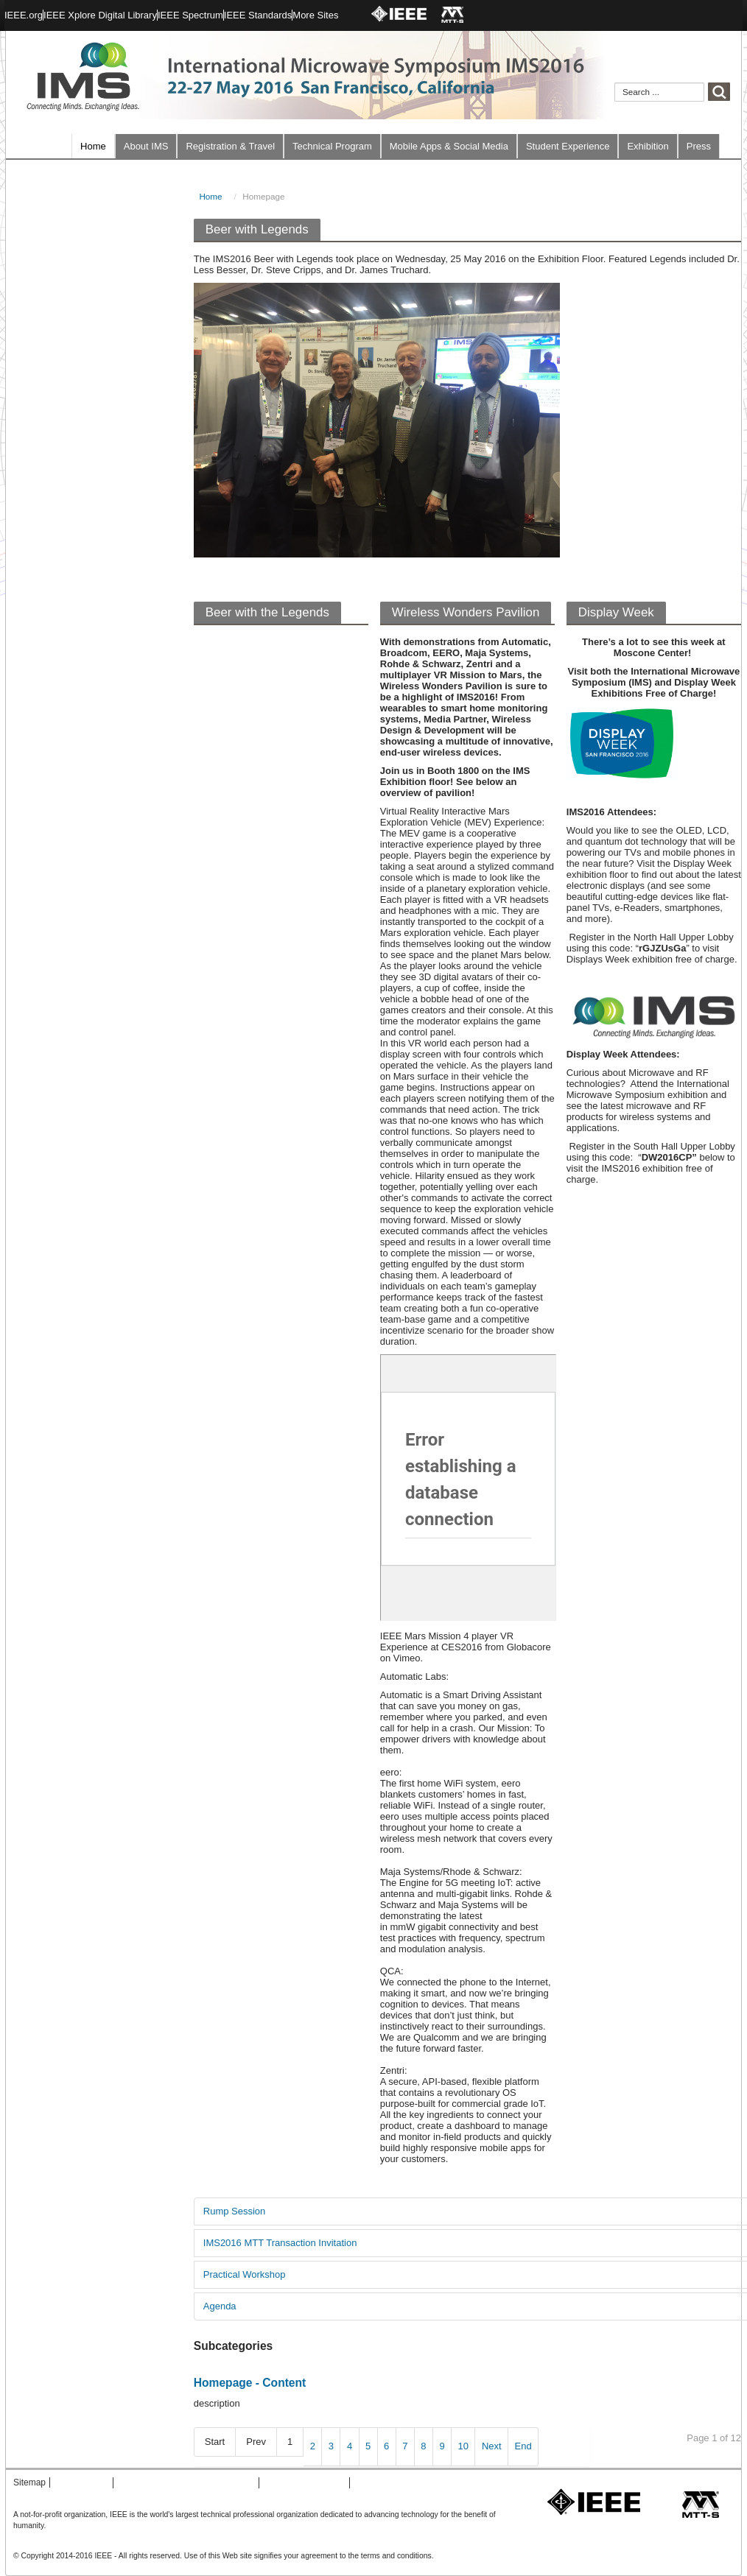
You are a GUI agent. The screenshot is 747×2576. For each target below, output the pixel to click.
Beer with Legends (257, 229)
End (522, 2446)
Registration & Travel (230, 146)
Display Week (616, 612)
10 (463, 2446)
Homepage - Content (250, 2382)
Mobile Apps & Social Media (449, 146)
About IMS (146, 146)
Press (699, 146)
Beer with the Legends (267, 612)
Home (93, 146)
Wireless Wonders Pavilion (466, 612)
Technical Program (332, 146)
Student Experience (567, 146)
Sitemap (29, 2482)
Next (492, 2446)
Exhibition (647, 146)
